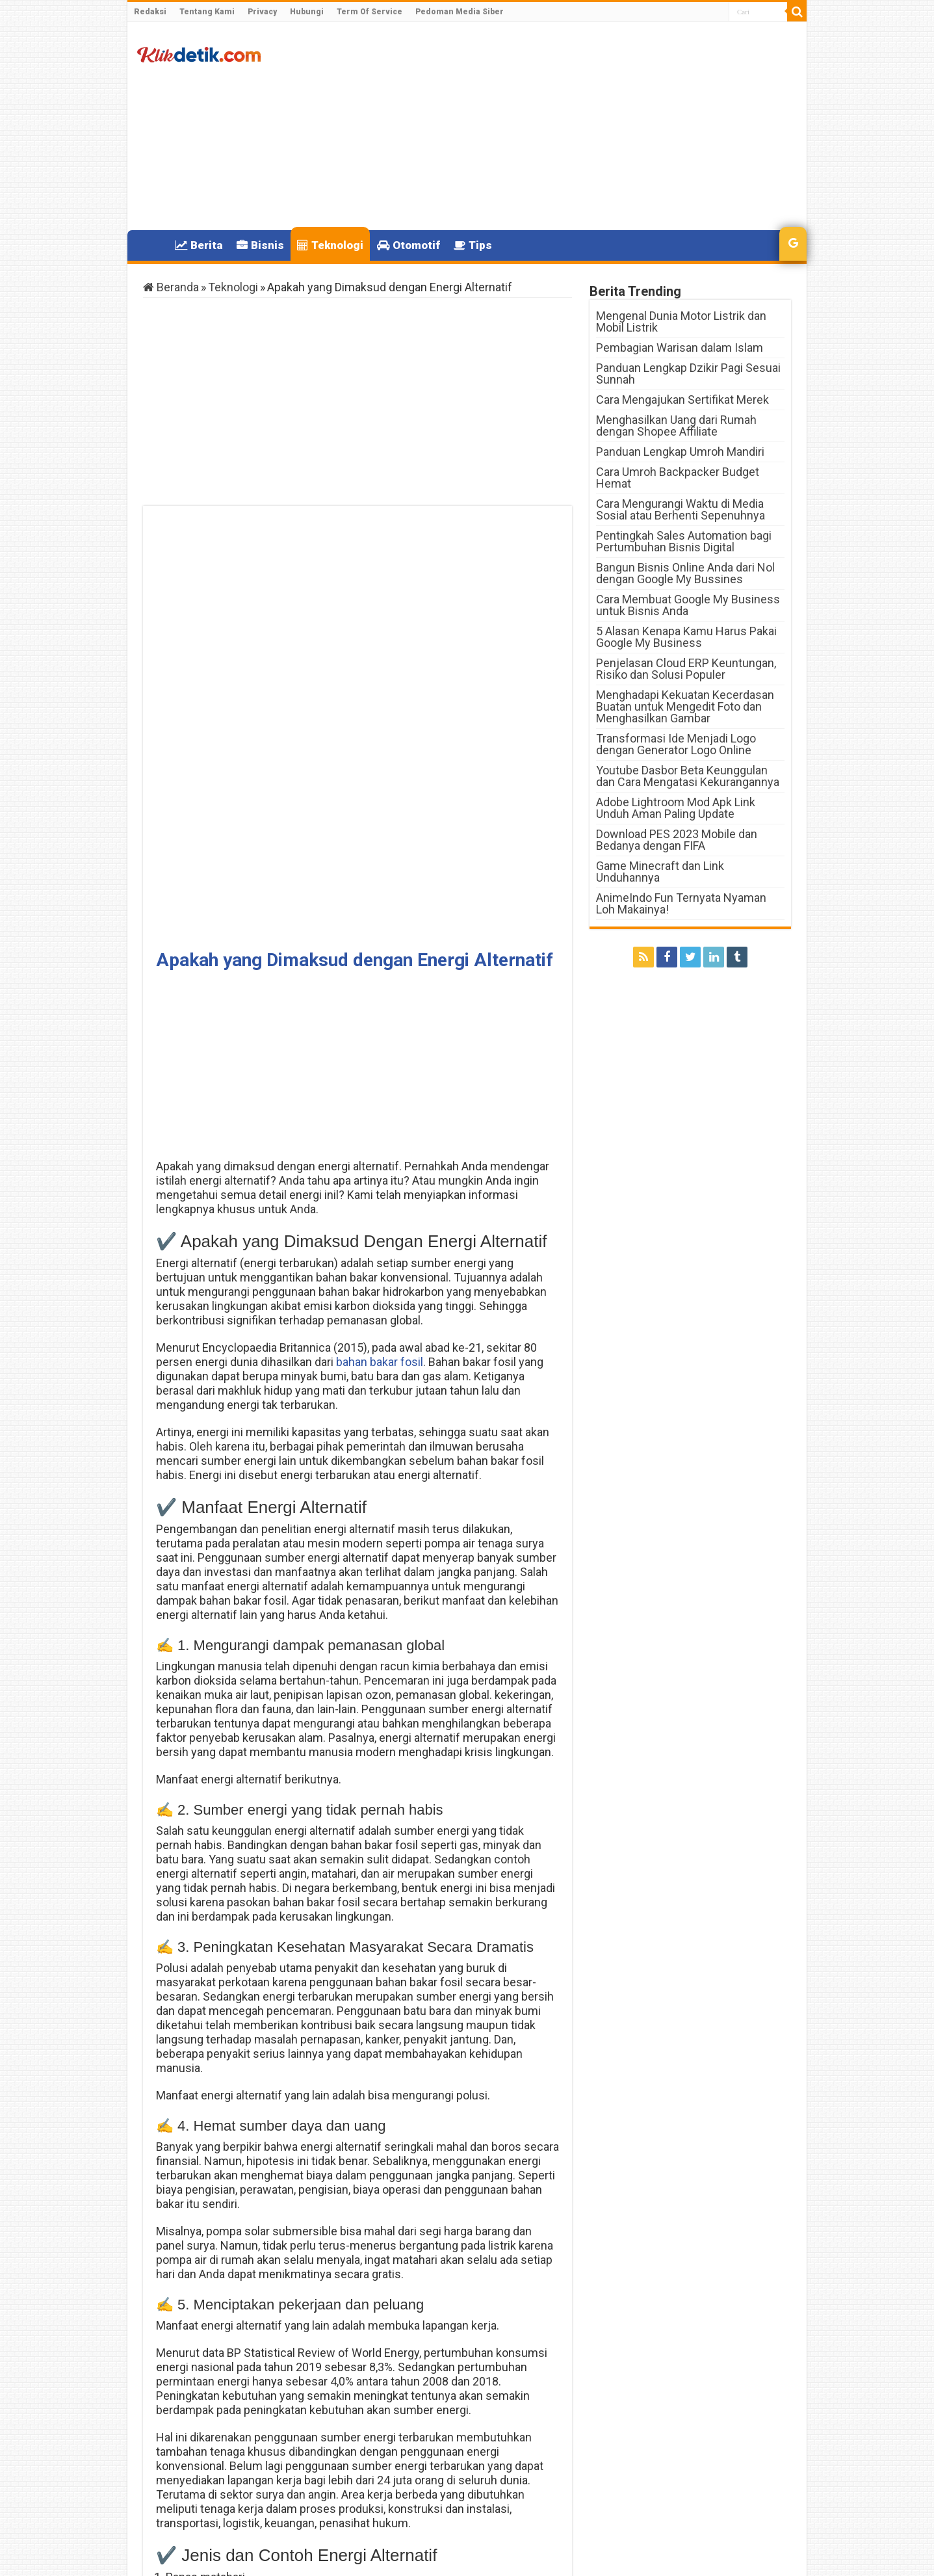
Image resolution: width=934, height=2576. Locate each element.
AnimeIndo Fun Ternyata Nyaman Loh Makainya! (681, 903)
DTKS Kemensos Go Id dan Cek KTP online (479, 2486)
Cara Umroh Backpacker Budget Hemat (677, 477)
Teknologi (330, 245)
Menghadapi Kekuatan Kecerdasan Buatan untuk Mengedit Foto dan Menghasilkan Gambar (685, 706)
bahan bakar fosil (378, 942)
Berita (199, 245)
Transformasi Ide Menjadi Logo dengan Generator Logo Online (676, 744)
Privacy (262, 11)
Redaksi (150, 11)
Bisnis (260, 245)
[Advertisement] (560, 126)
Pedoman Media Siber (459, 11)
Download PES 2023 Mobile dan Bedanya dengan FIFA (676, 839)
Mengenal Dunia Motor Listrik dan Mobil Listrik (681, 321)
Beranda (171, 287)
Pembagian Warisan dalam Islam (679, 347)
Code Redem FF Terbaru (235, 2481)
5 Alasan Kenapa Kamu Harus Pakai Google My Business (686, 637)
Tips (473, 245)
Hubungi (307, 11)
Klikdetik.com (189, 2555)
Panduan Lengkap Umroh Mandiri (680, 451)
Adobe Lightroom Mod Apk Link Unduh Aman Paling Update (675, 808)
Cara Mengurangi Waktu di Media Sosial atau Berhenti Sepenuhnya (680, 509)
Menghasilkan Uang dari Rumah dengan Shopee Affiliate (676, 425)
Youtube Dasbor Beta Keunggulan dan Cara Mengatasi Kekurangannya (687, 776)
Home (151, 243)
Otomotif (408, 245)
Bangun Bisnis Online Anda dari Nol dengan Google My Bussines (685, 573)
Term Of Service (369, 11)
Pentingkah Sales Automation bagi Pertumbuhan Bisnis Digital (684, 541)
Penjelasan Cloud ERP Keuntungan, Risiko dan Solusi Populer (686, 668)
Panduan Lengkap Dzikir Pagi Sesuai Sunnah (688, 373)
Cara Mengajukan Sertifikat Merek (682, 399)
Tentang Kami (207, 11)
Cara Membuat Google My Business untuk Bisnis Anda (688, 605)
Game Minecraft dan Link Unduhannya (660, 871)
